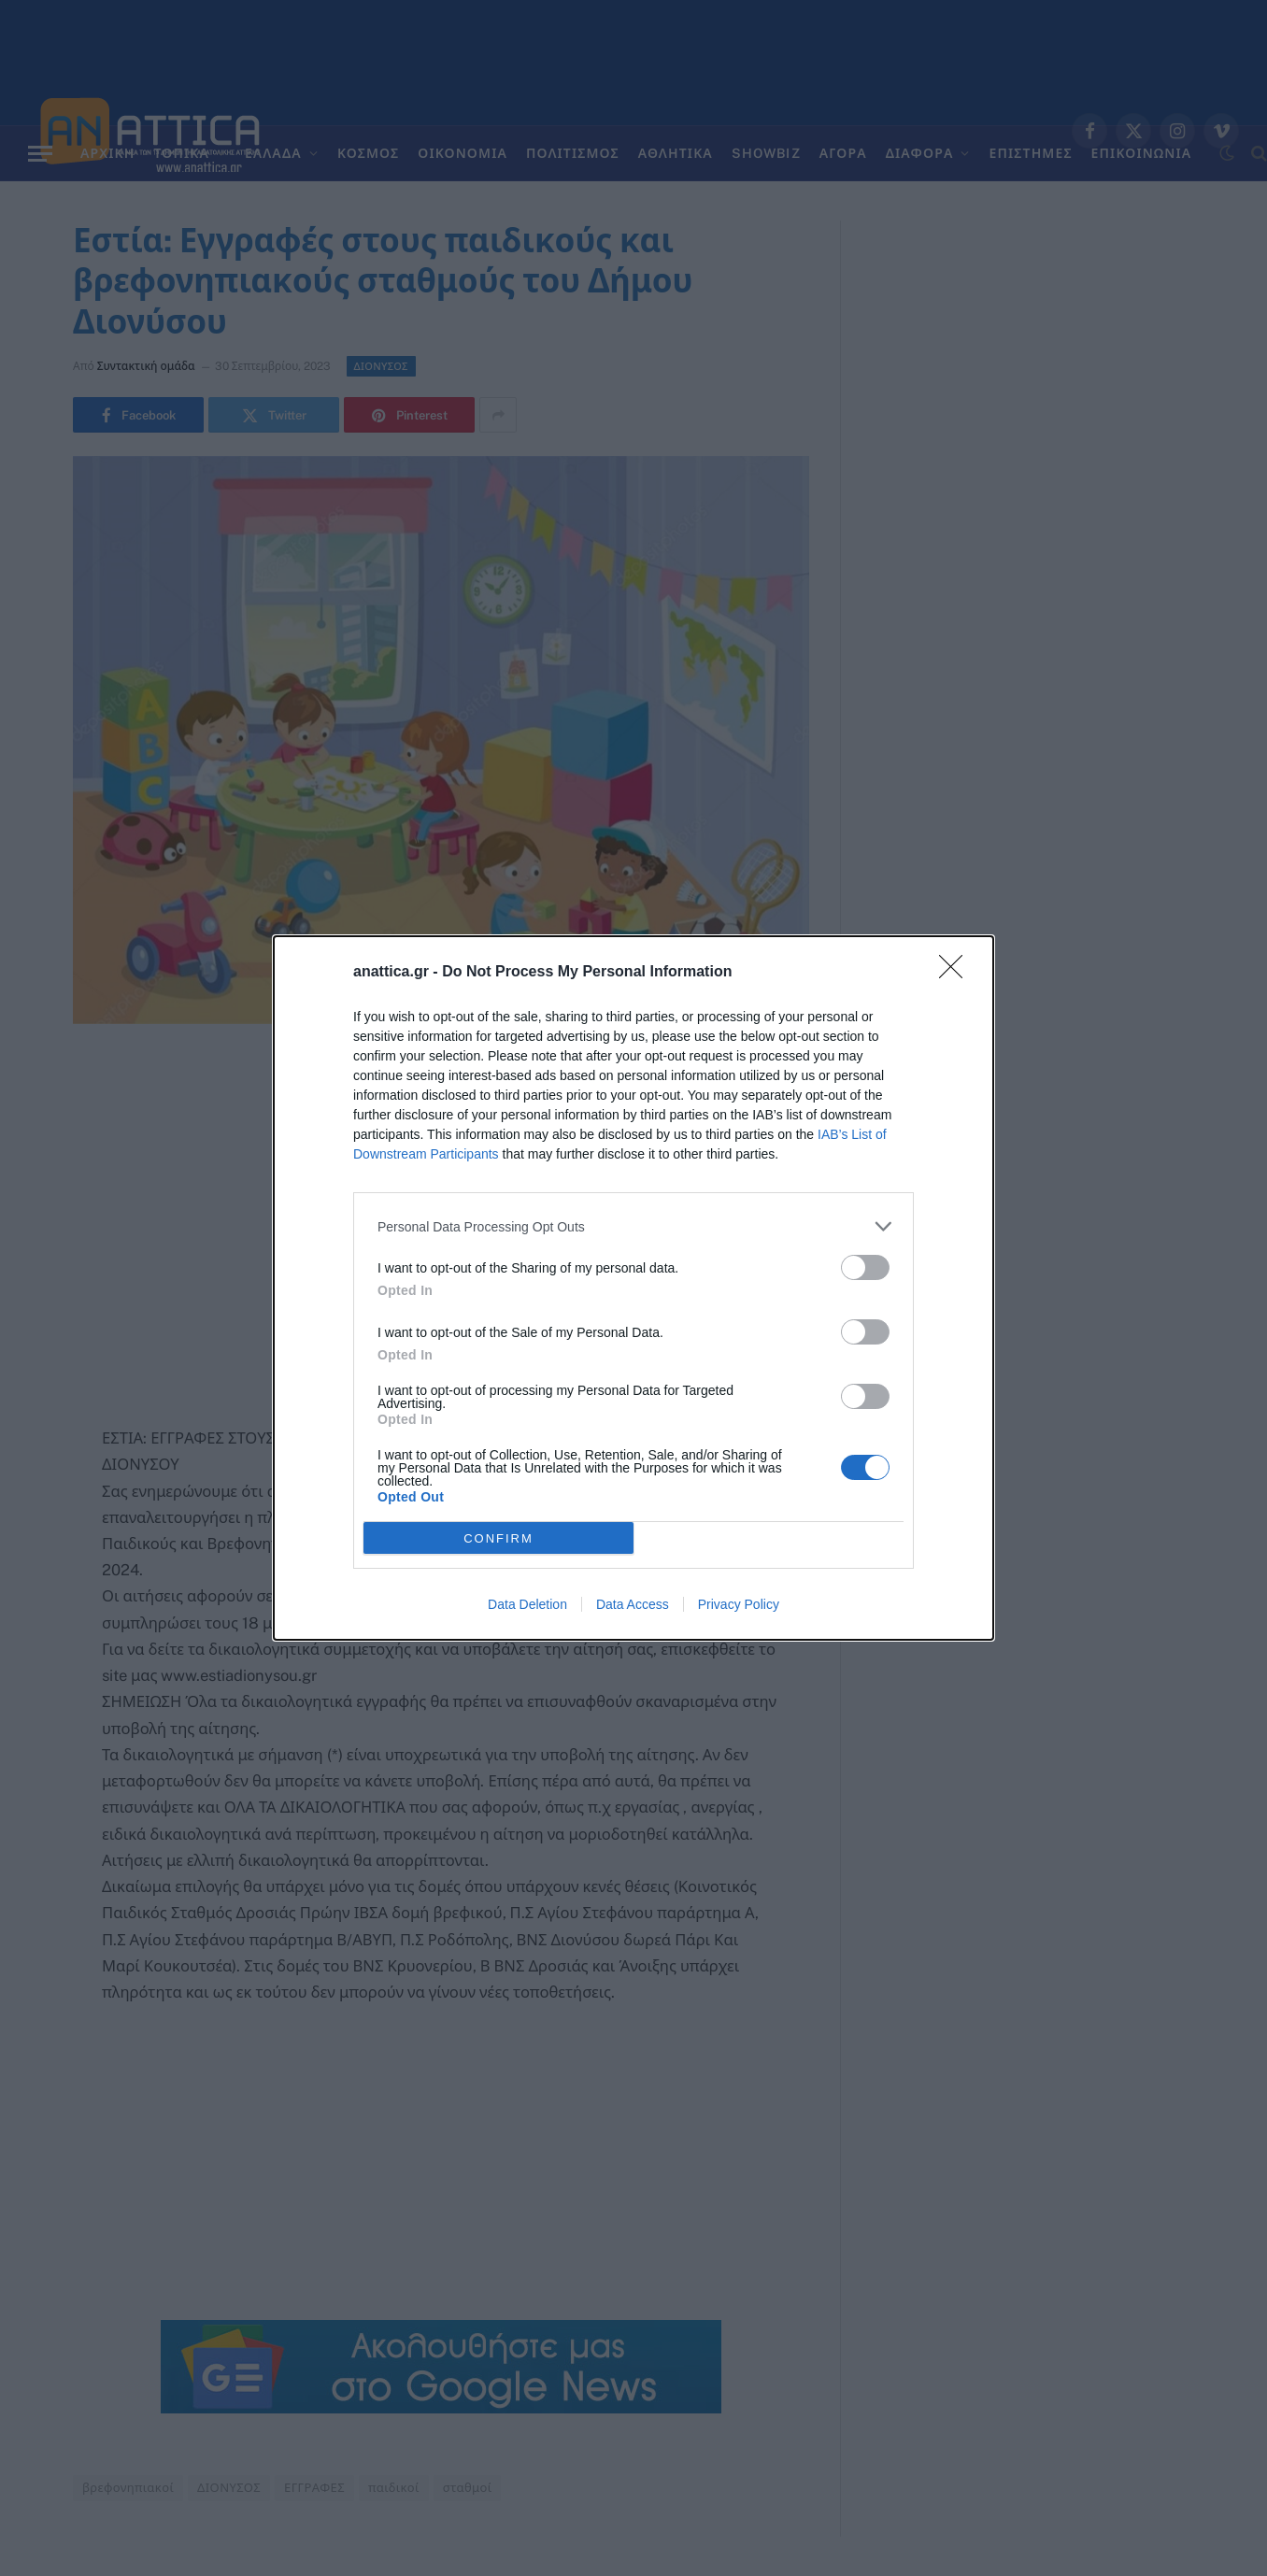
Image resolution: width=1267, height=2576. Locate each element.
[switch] (865, 1267)
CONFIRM (498, 1538)
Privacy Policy (738, 1604)
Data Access (632, 1604)
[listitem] (633, 1226)
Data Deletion (527, 1604)
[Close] (957, 972)
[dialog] (633, 1288)
